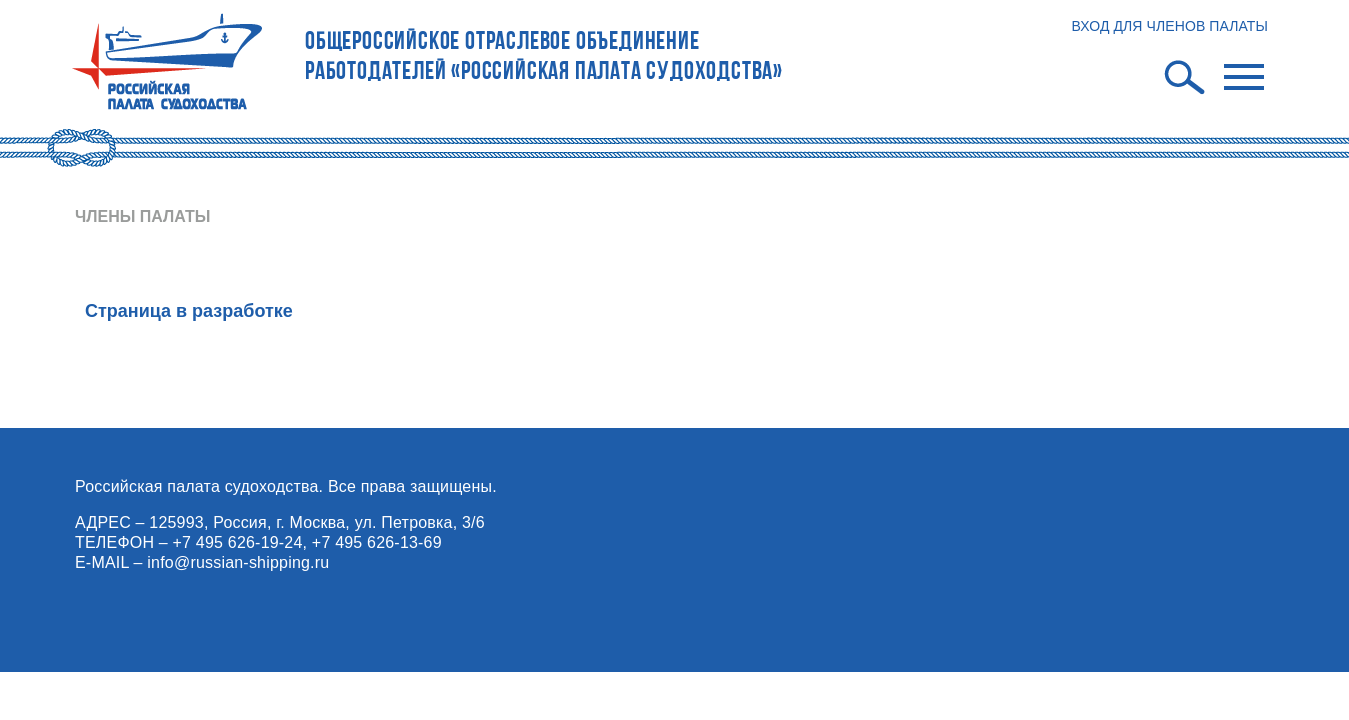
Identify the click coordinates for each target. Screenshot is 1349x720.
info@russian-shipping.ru (238, 562)
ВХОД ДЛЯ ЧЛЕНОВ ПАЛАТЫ (1169, 26)
